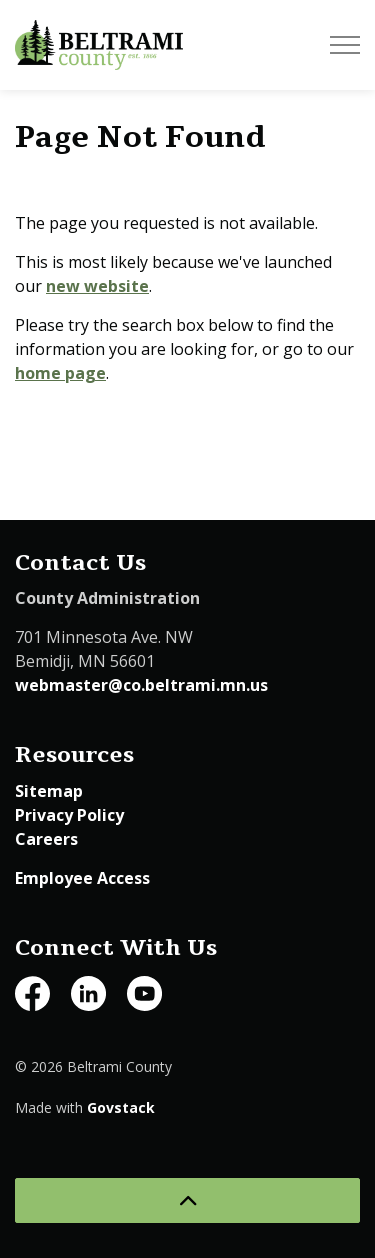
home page (60, 373)
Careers (46, 839)
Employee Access (82, 878)
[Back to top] (187, 1200)
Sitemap (49, 791)
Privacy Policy (69, 815)
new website (97, 286)
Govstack (121, 1107)
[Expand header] (345, 45)
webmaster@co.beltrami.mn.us (141, 685)
